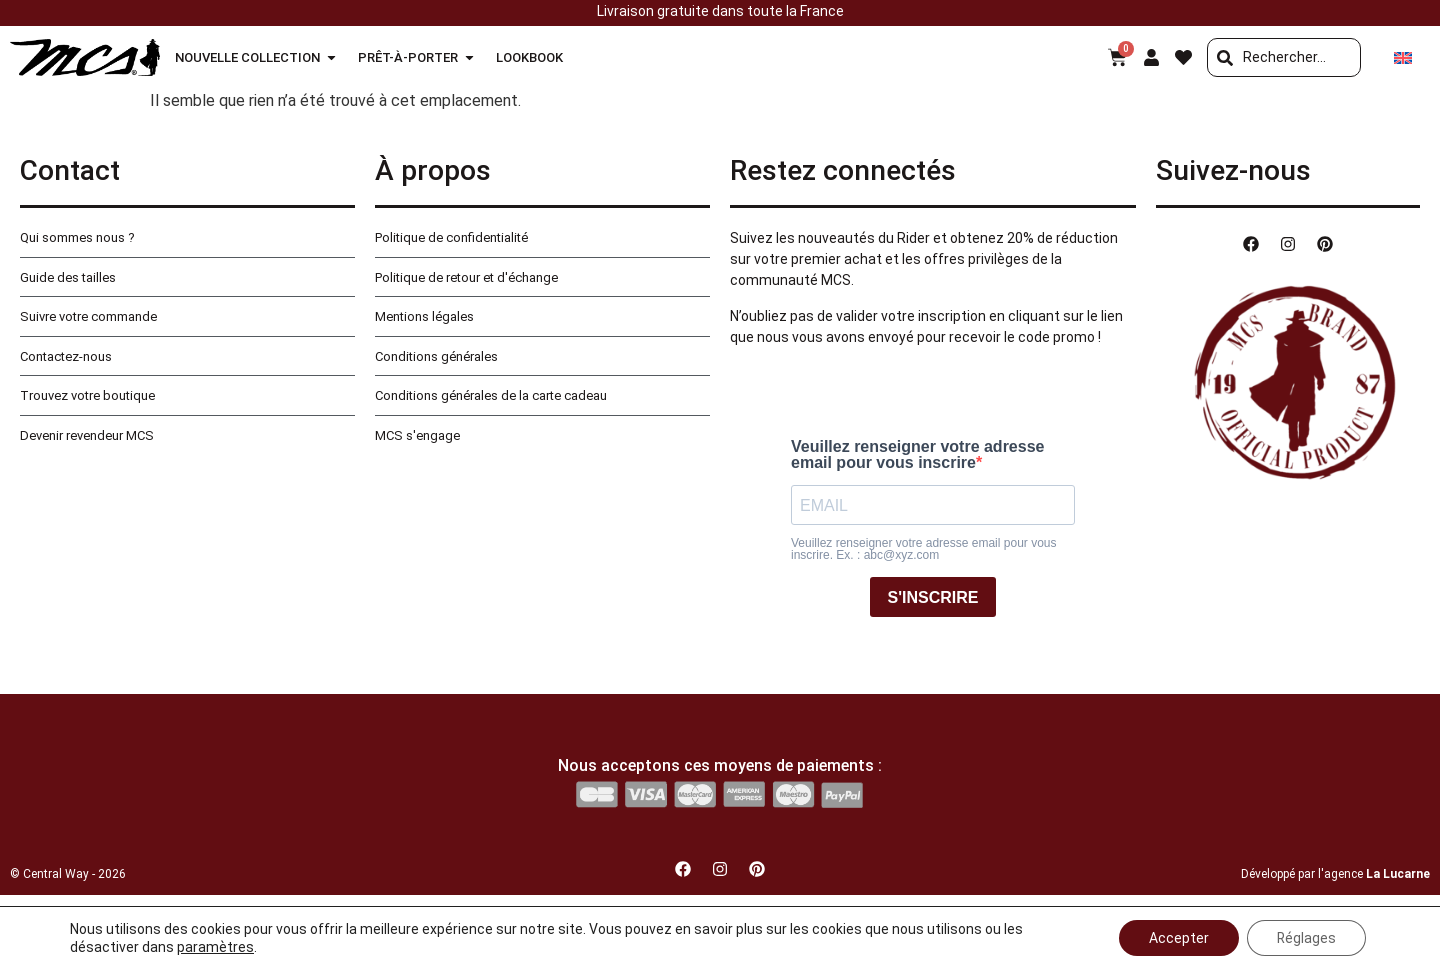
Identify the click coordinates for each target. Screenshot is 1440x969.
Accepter (1178, 938)
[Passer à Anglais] (1403, 57)
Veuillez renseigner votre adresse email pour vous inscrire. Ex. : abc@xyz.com (923, 549)
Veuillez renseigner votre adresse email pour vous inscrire (917, 455)
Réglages (1306, 938)
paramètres (215, 947)
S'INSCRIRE (933, 597)
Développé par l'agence (1335, 874)
